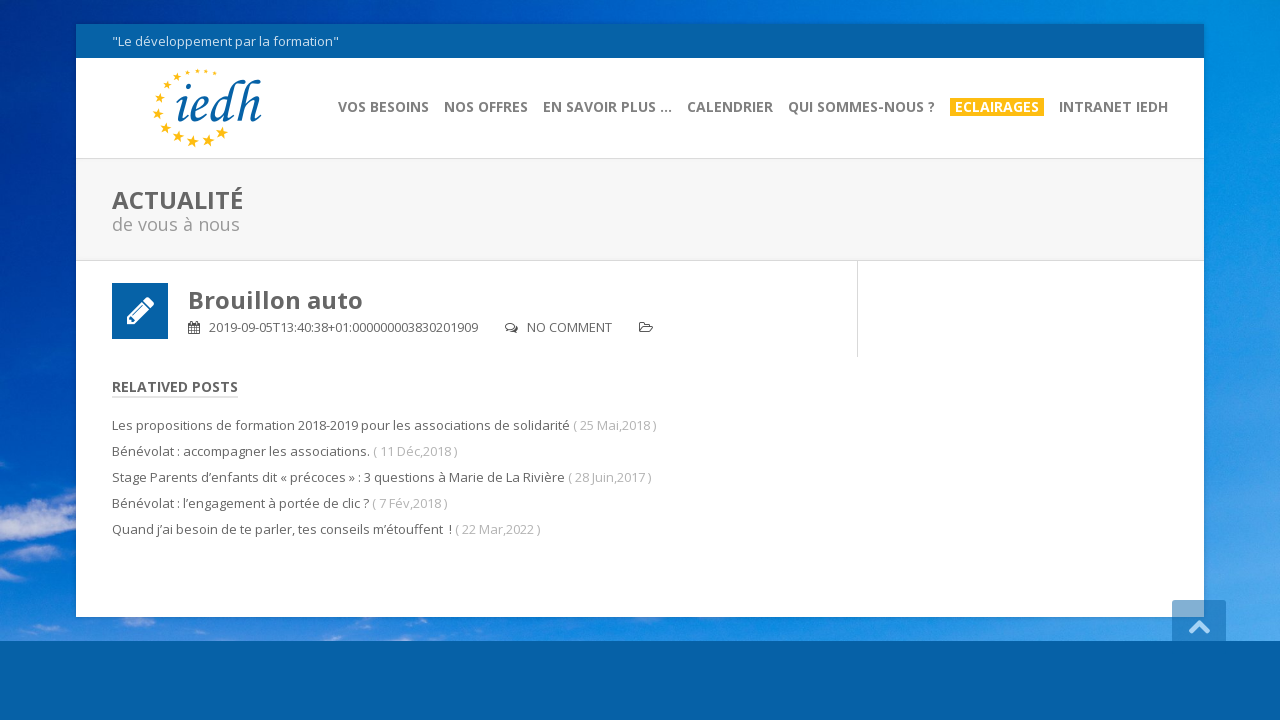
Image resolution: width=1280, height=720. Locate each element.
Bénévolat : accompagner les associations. (241, 451)
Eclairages (997, 107)
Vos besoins (383, 107)
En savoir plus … (607, 107)
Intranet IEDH (1113, 107)
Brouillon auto (275, 299)
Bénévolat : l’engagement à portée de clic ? (240, 503)
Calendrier (730, 107)
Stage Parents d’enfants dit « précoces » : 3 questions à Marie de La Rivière (338, 477)
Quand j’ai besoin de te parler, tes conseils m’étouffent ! (282, 529)
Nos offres (486, 107)
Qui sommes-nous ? (861, 107)
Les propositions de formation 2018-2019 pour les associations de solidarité (341, 425)
